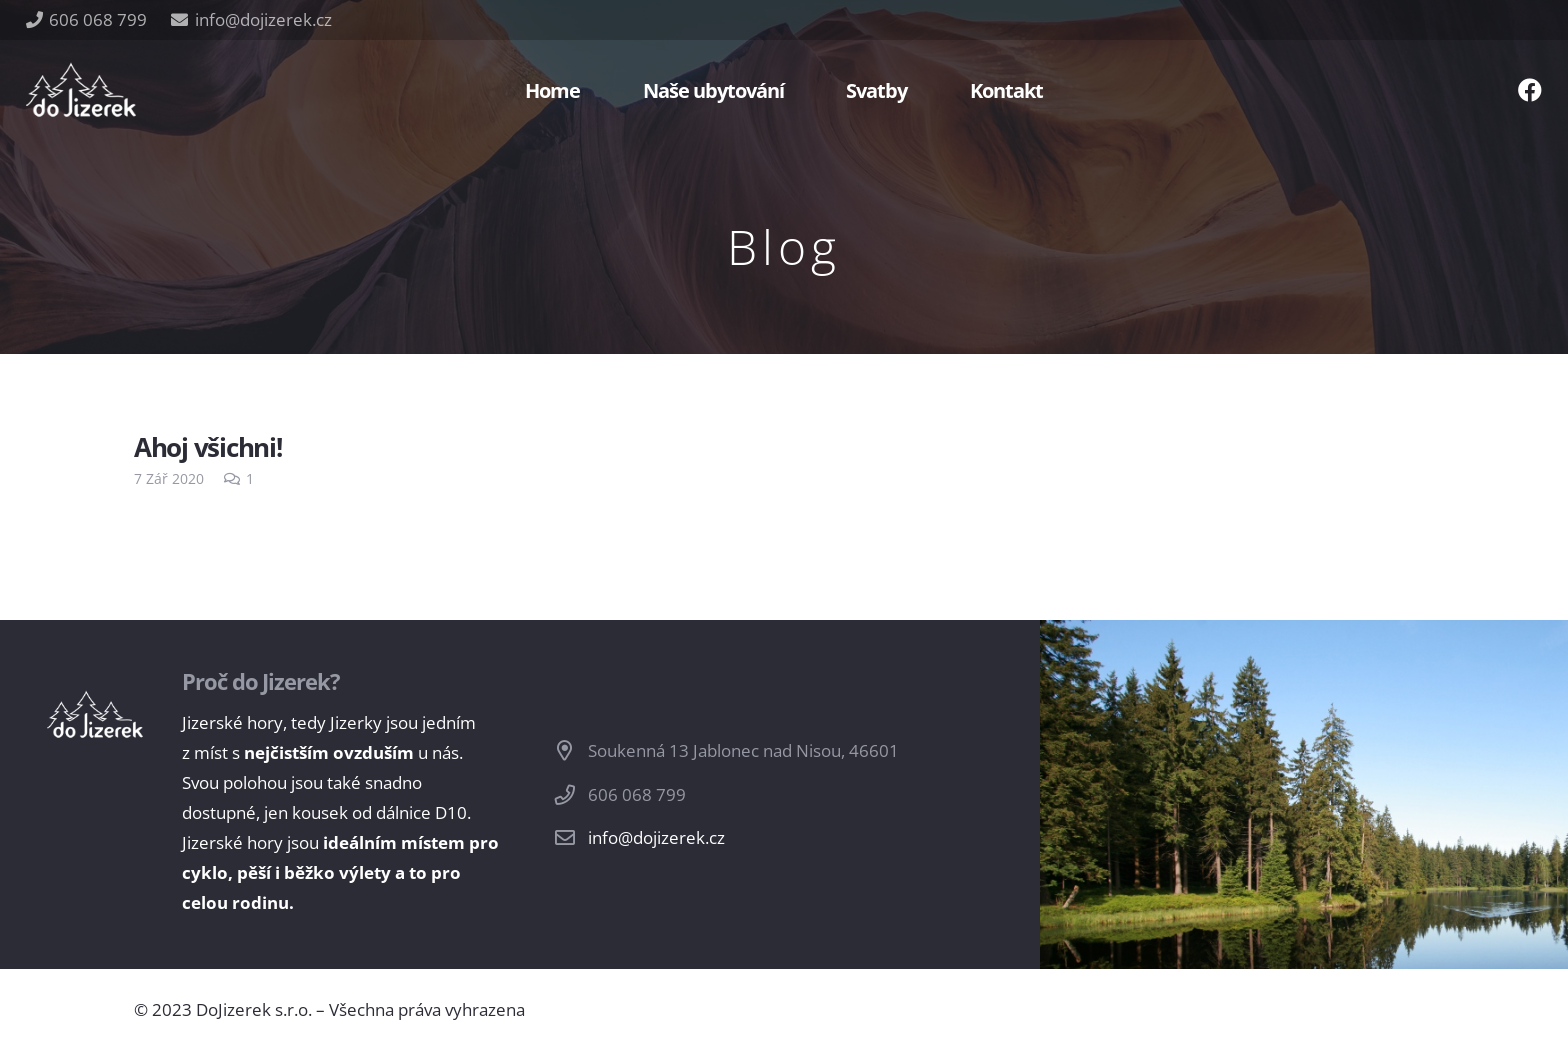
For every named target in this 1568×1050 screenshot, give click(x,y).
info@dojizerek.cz (656, 837)
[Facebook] (1530, 90)
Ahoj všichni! (207, 447)
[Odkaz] (81, 90)
